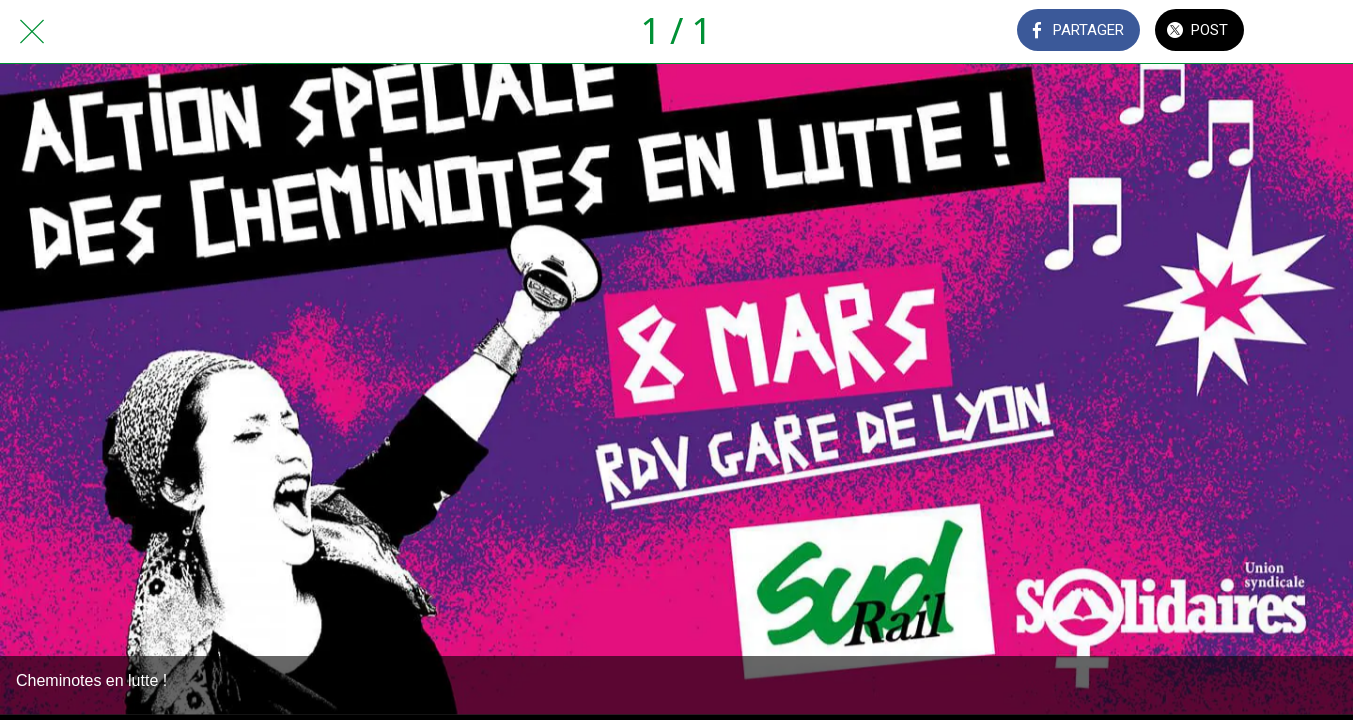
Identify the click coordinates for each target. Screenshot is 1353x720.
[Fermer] (32, 32)
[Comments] (1301, 32)
